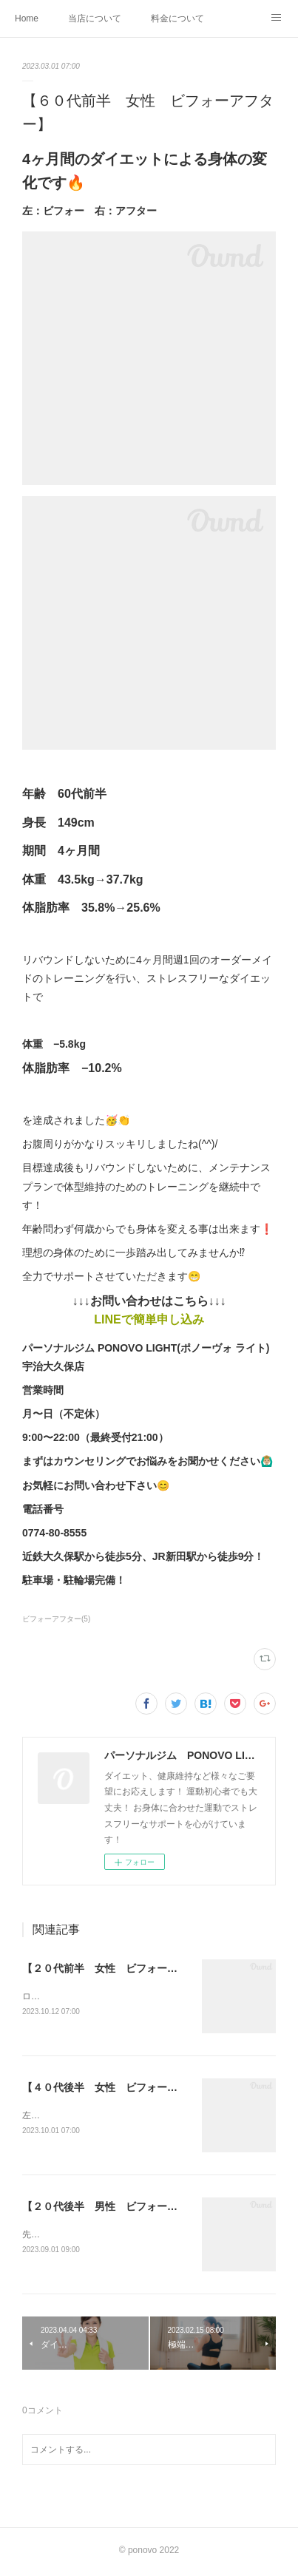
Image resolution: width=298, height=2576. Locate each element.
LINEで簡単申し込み (148, 1319)
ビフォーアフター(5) (56, 1619)
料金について (177, 18)
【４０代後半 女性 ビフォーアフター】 (120, 2088)
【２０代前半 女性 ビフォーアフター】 (120, 1968)
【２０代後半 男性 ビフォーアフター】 (120, 2208)
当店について (94, 18)
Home (26, 18)
